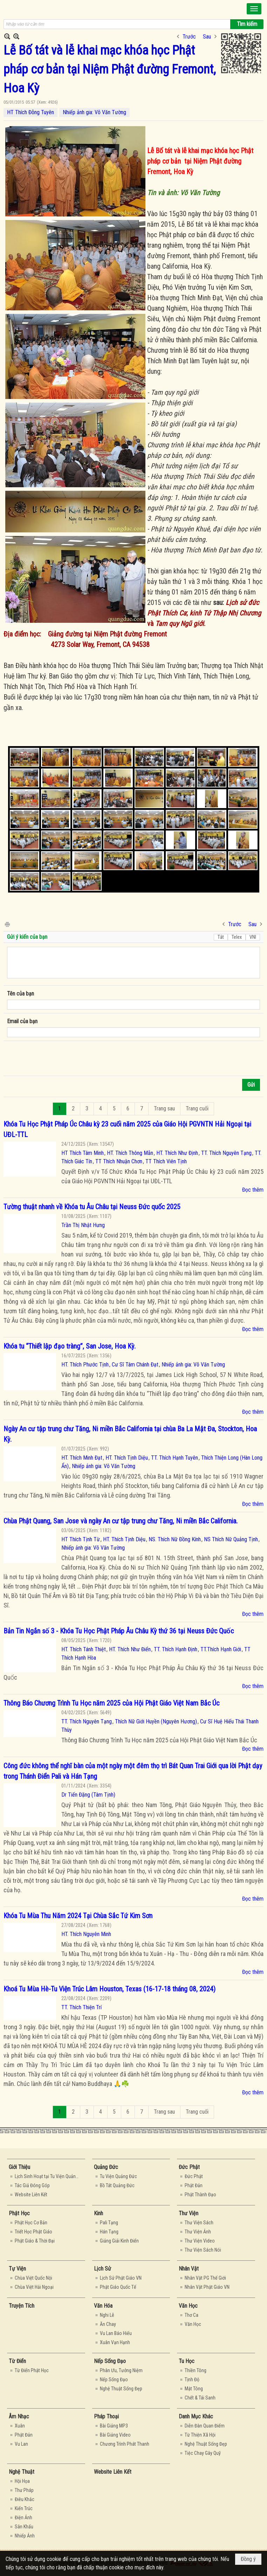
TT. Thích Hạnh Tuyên (174, 1457)
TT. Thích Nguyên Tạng (226, 1153)
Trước (189, 36)
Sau (207, 36)
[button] (254, 9)
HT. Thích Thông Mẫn (130, 1153)
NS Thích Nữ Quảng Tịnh (231, 1539)
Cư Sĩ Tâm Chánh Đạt (135, 1364)
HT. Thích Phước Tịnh (85, 1364)
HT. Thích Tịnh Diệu (126, 1457)
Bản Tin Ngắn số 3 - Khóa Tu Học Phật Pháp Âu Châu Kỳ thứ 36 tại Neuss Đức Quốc (119, 1631)
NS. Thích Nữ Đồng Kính (175, 1539)
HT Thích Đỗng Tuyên (30, 112)
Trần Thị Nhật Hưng (83, 1225)
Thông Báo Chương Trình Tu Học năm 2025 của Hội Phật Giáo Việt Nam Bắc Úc (111, 1703)
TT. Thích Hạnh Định (175, 1649)
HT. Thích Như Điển (130, 1649)
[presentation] (60, 1058)
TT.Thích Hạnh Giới (220, 1649)
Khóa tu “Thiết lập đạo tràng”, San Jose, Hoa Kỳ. (70, 1346)
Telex (237, 937)
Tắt (221, 937)
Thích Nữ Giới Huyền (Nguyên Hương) (156, 1721)
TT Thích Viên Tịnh (166, 1161)
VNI (252, 937)
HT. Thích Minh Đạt (81, 1457)
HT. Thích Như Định (177, 1153)
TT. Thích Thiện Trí (81, 2007)
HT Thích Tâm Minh (82, 1153)
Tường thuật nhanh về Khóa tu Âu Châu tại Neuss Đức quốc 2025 (92, 1207)
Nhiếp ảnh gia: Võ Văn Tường (94, 112)
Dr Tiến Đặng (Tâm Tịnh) (88, 1794)
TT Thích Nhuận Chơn (118, 1161)
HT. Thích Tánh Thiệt (83, 1649)
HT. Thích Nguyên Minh (86, 1934)
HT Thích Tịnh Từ (80, 1539)
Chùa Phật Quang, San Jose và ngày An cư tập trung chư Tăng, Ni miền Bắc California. (121, 1521)
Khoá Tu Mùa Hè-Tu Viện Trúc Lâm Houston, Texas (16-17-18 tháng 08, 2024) (109, 1989)
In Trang (7, 924)
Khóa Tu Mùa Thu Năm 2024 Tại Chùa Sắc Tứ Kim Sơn (78, 1916)
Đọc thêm (252, 1189)
